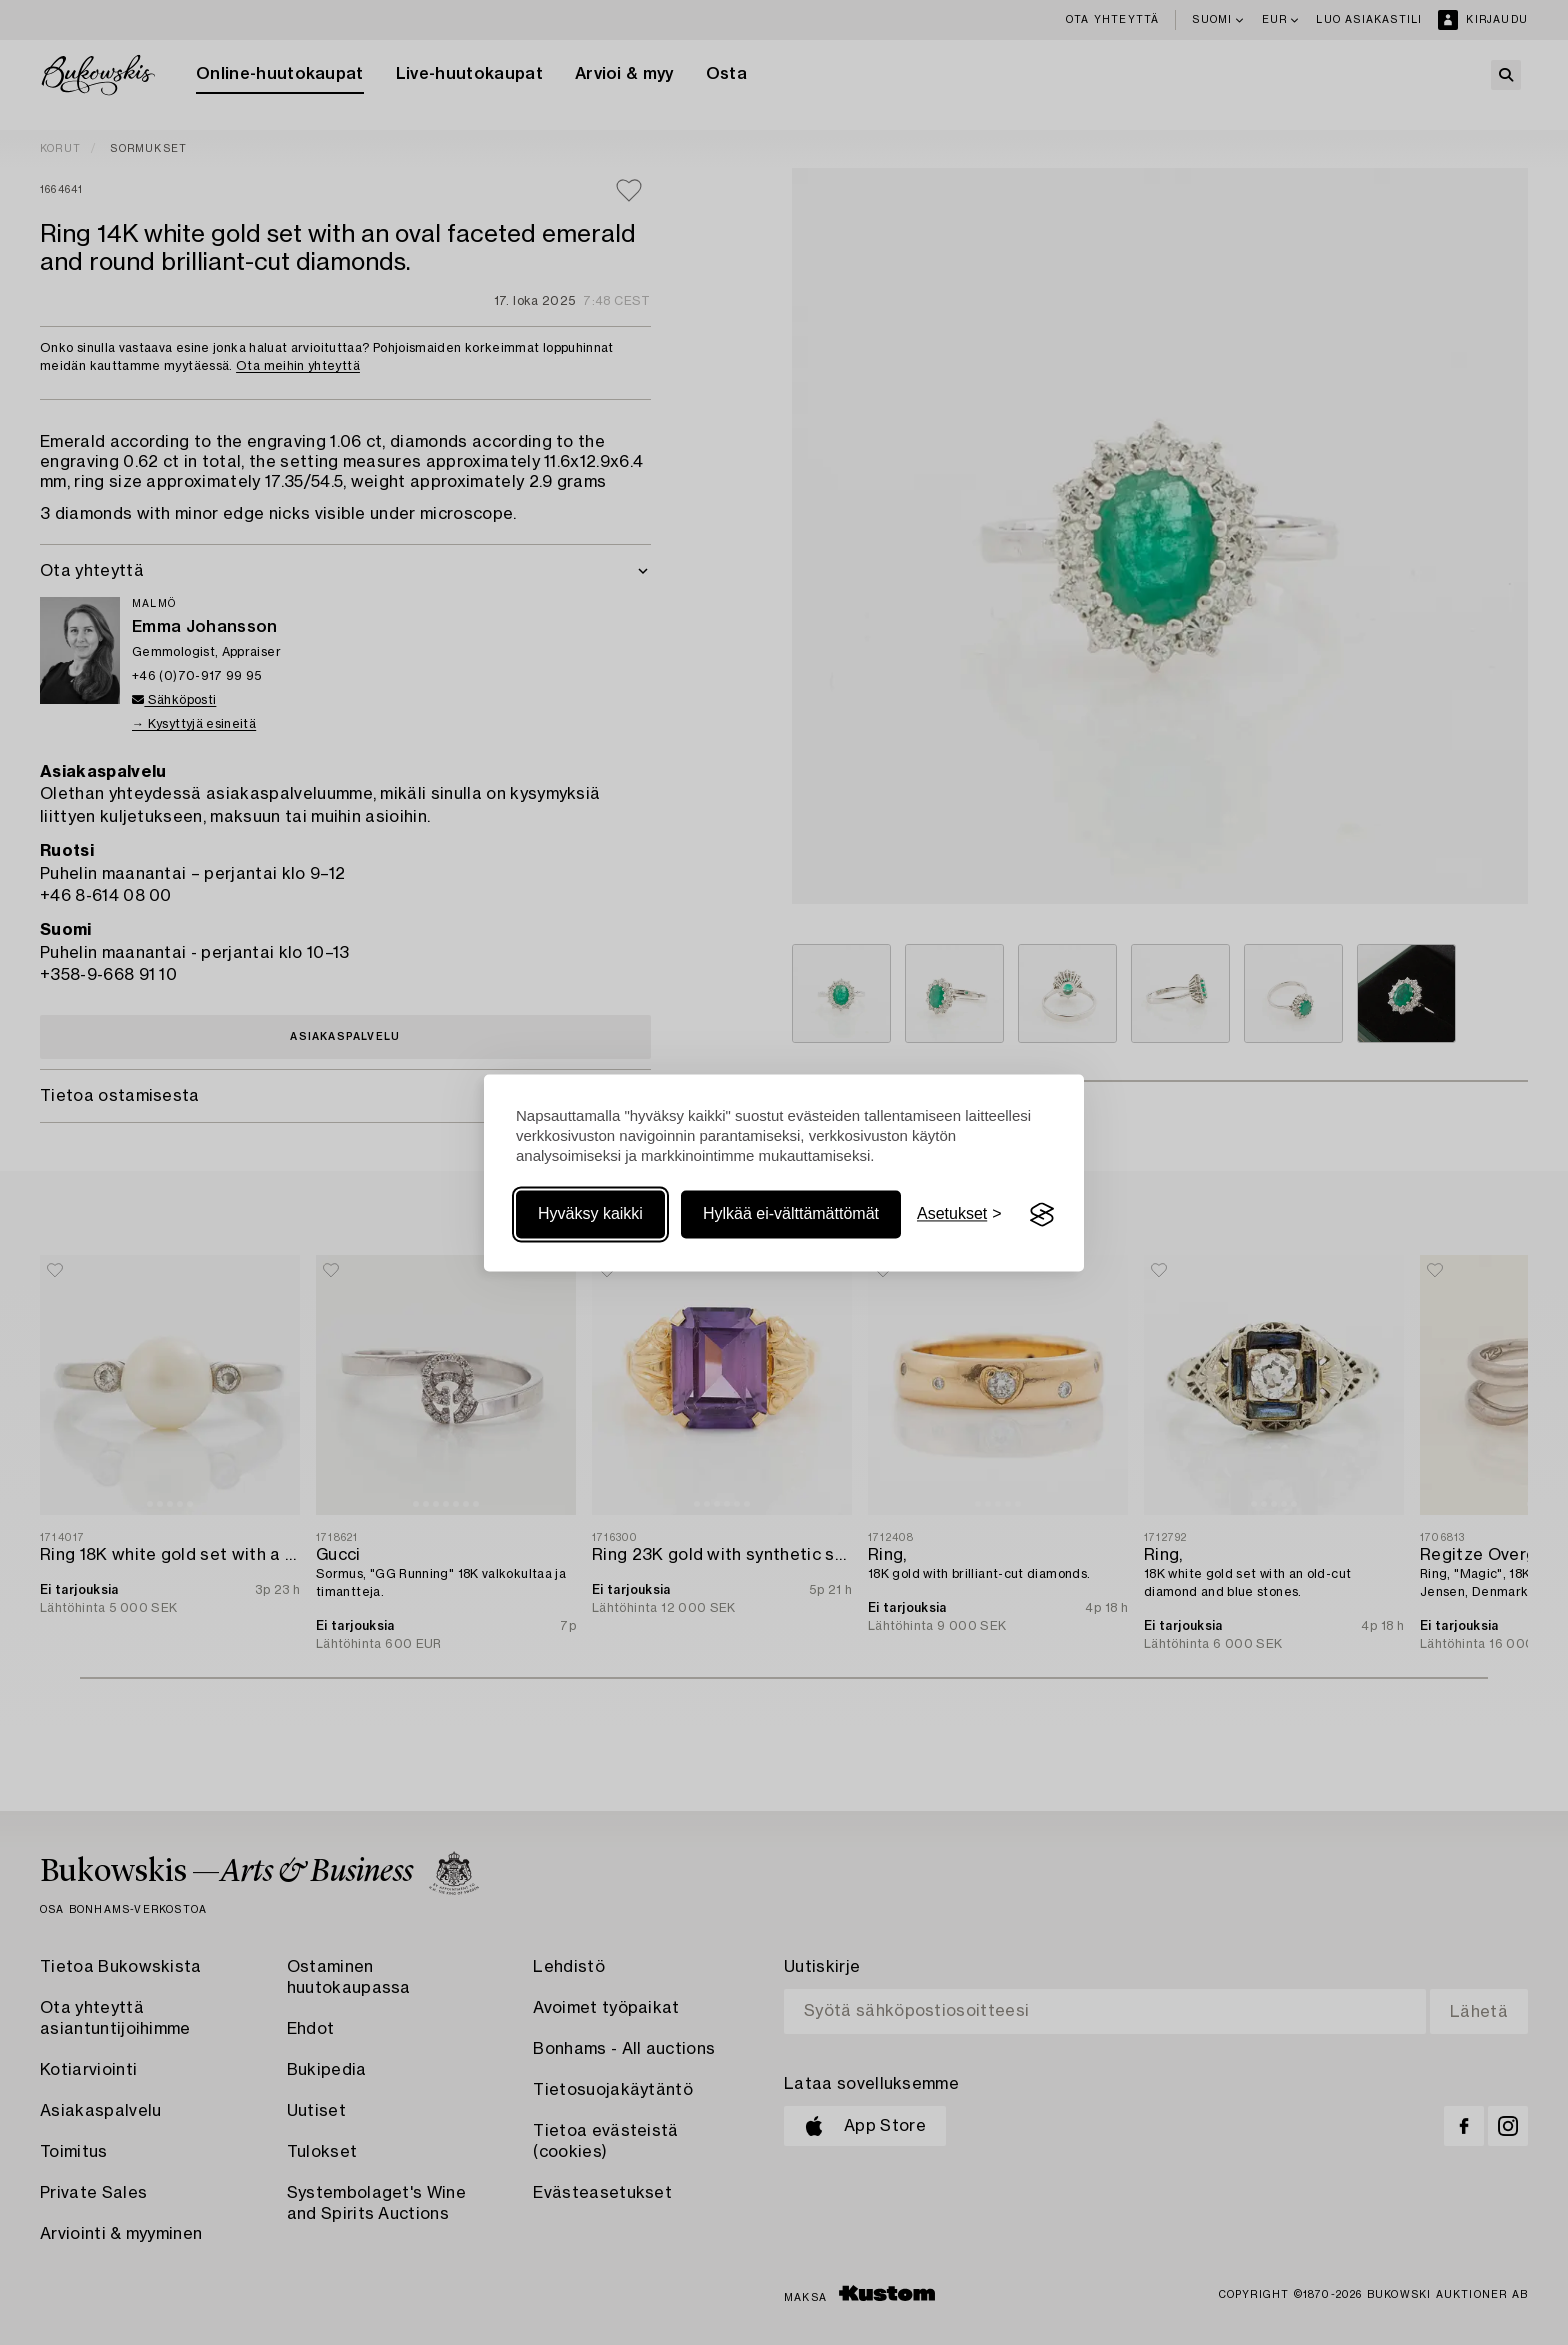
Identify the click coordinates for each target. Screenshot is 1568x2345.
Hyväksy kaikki (590, 1214)
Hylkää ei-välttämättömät (791, 1214)
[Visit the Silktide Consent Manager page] (1042, 1215)
